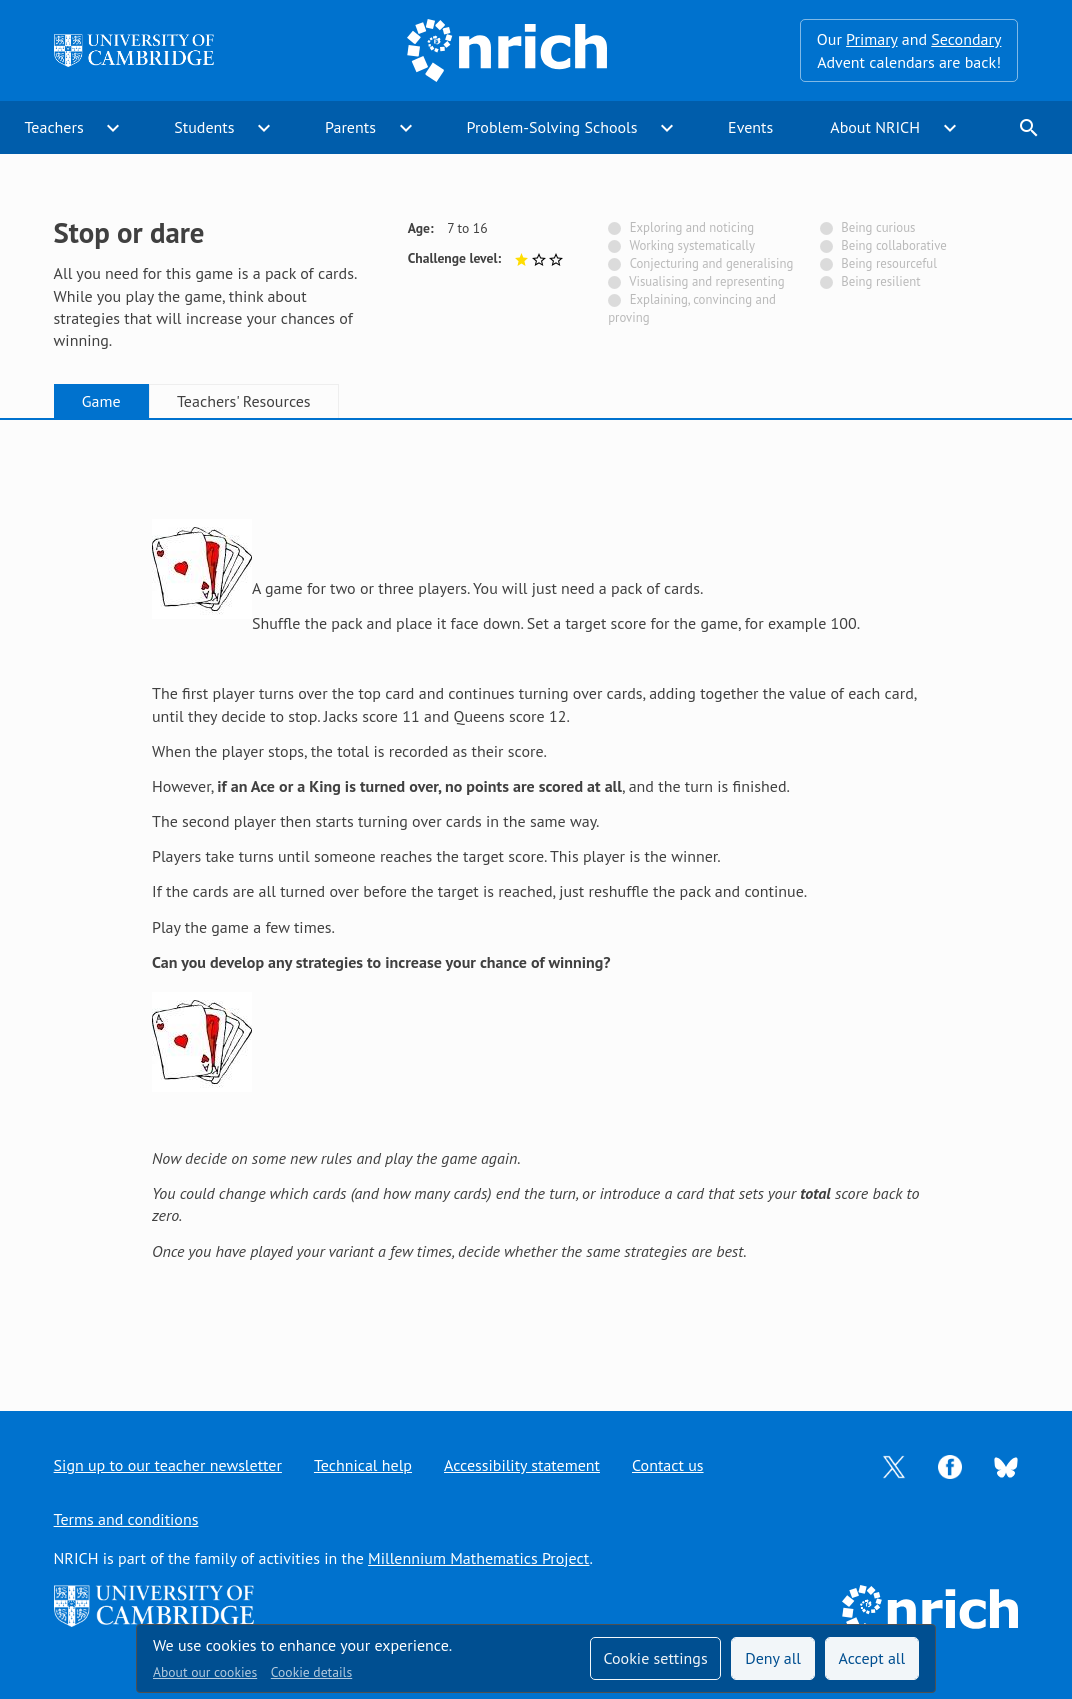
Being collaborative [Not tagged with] (894, 245)
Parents (350, 127)
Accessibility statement (522, 1465)
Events (750, 127)
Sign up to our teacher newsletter (168, 1465)
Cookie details (311, 1672)
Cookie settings (655, 1658)
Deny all (773, 1658)
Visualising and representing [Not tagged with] (706, 281)
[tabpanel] (536, 897)
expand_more (113, 128)
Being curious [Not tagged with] (878, 227)
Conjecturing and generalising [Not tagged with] (712, 263)
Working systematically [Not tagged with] (692, 245)
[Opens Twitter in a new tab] (894, 1465)
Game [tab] (101, 401)
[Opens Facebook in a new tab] (950, 1465)
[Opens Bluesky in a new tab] (1006, 1466)
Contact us (668, 1465)
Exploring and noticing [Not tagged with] (692, 227)
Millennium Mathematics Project (478, 1558)
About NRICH (875, 127)
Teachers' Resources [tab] (244, 401)
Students (204, 127)
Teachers (54, 127)
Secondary (966, 39)
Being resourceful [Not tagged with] (889, 263)
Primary (871, 39)
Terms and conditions (126, 1519)
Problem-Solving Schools (552, 127)
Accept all (872, 1658)
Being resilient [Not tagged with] (880, 281)
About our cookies (205, 1672)
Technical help (363, 1465)
